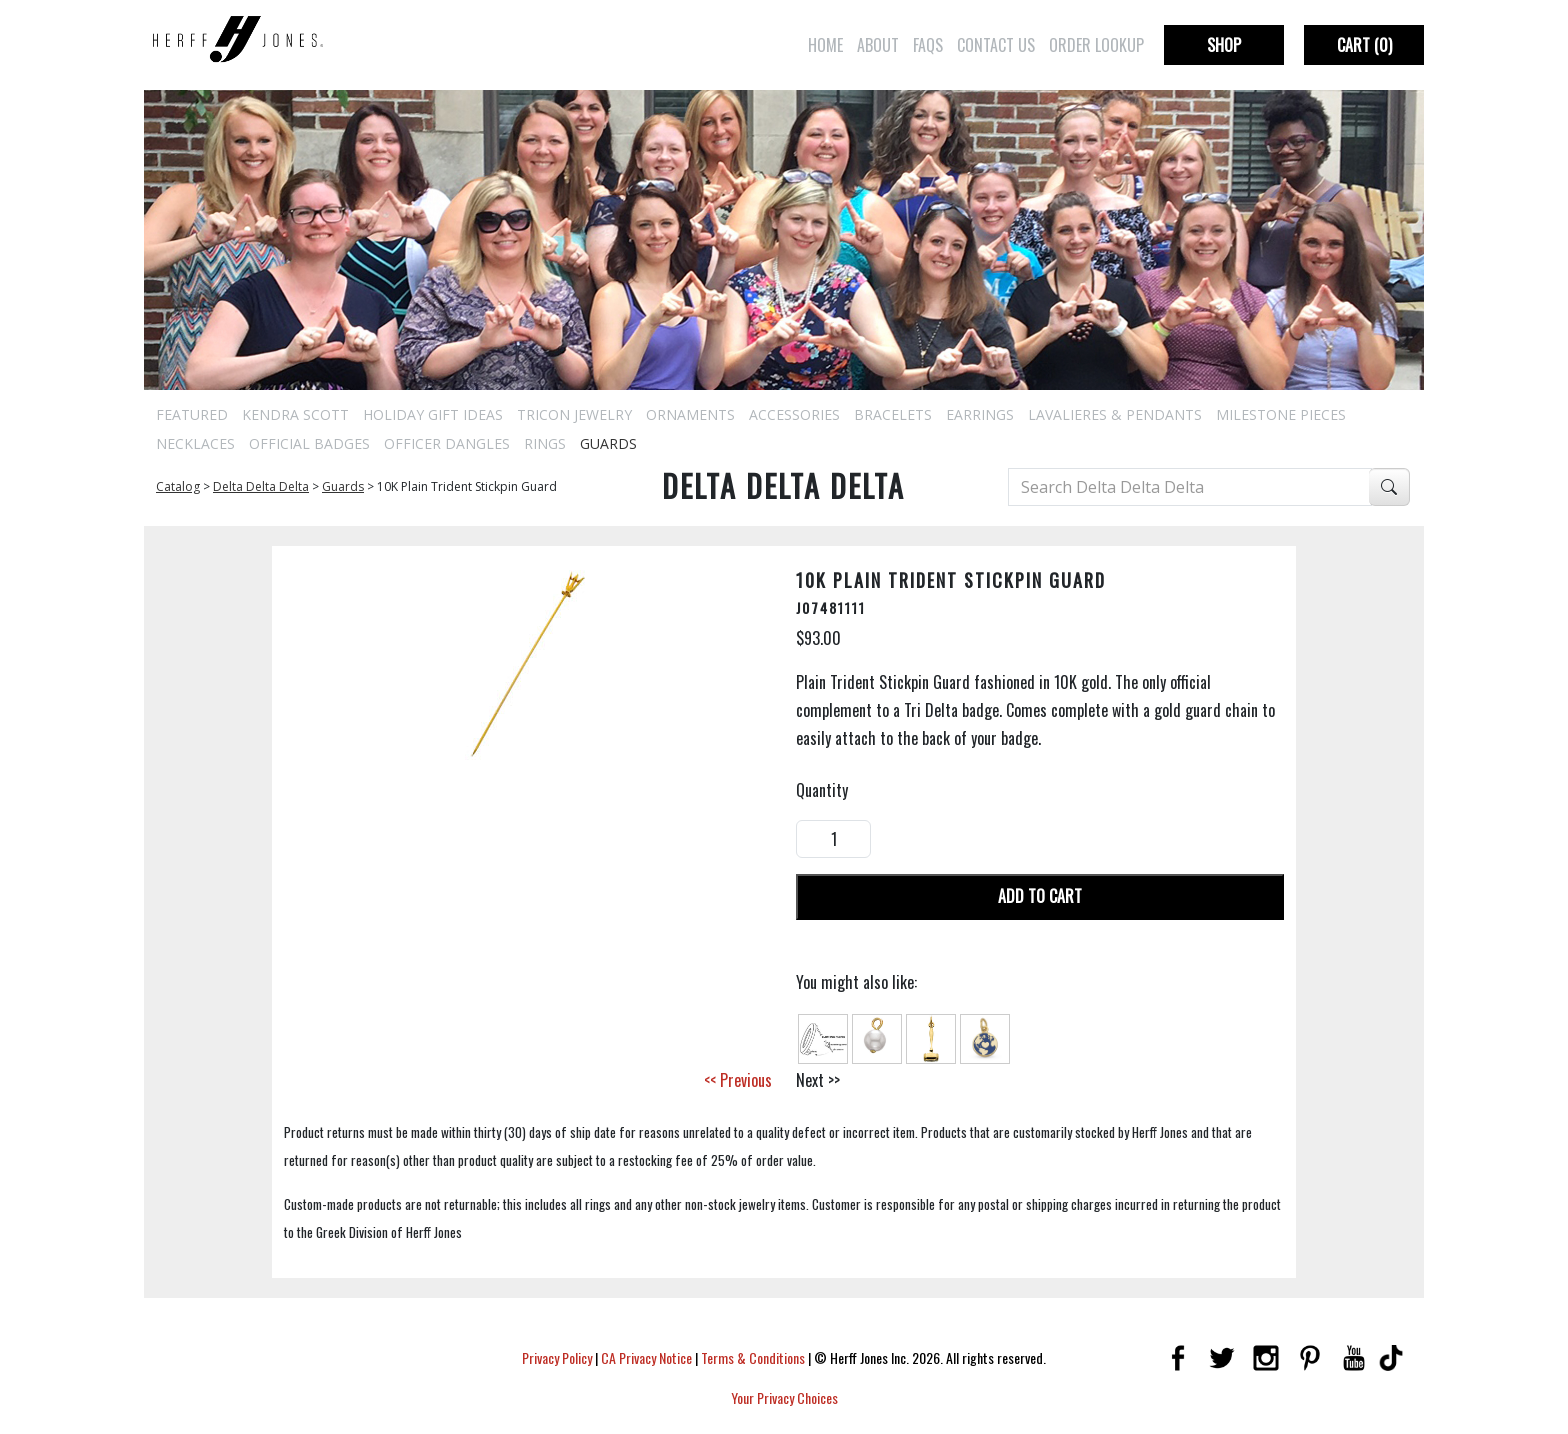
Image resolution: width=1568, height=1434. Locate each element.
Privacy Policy (557, 1357)
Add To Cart (1040, 896)
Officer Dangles (447, 443)
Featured (192, 414)
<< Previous (738, 1080)
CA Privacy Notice (646, 1357)
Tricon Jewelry (574, 414)
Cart (1364, 45)
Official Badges (309, 443)
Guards (608, 443)
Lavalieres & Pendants (1115, 414)
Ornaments (690, 414)
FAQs (928, 45)
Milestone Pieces (1281, 414)
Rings (545, 443)
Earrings (980, 414)
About (878, 45)
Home (825, 45)
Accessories (794, 414)
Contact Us (996, 45)
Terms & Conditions (753, 1357)
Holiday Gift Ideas (433, 414)
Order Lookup (1096, 45)
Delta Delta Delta (261, 486)
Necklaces (195, 443)
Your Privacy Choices (784, 1397)
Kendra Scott (295, 414)
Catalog (178, 486)
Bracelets (893, 414)
